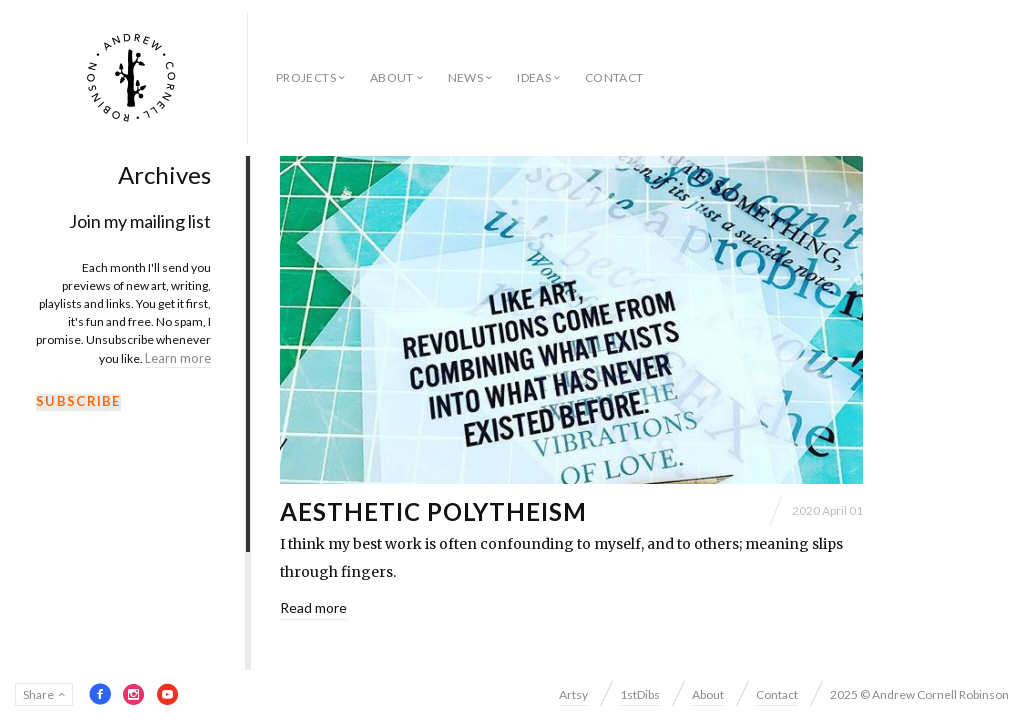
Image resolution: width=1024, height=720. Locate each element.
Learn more (178, 358)
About (392, 77)
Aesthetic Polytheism (433, 511)
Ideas (534, 77)
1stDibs (640, 694)
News (465, 77)
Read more (313, 607)
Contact (614, 77)
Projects (306, 77)
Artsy (573, 694)
